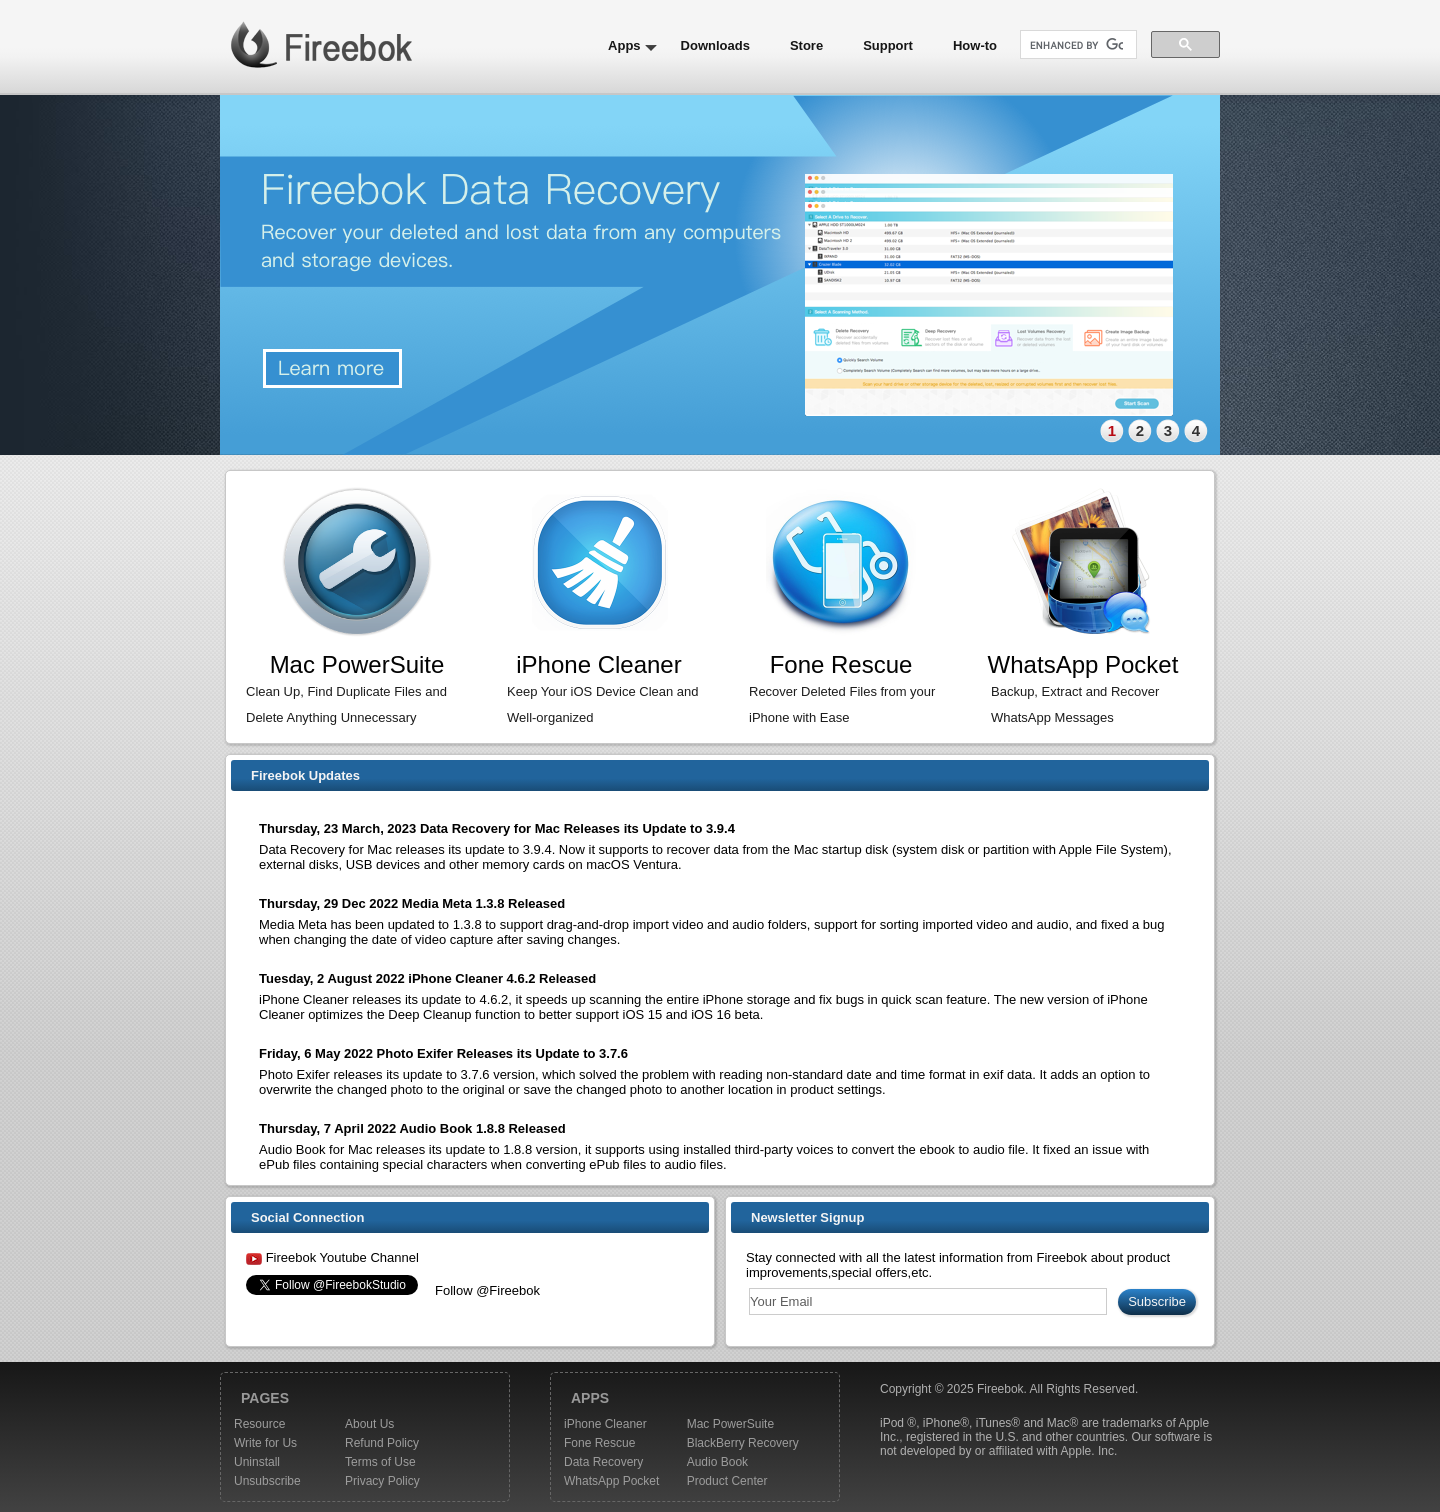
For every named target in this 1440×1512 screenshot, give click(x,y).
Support (888, 45)
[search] (1076, 45)
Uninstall (257, 1462)
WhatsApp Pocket (611, 1481)
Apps (624, 45)
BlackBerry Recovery (743, 1443)
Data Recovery (603, 1462)
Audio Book (717, 1462)
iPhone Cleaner (605, 1424)
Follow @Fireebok (487, 1290)
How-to (975, 45)
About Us (369, 1424)
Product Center (727, 1481)
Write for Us (265, 1443)
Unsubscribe (267, 1481)
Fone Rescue (599, 1443)
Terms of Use (380, 1462)
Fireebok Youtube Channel (342, 1257)
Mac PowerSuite (730, 1424)
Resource (259, 1424)
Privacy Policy (382, 1481)
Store (806, 45)
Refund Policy (382, 1443)
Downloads (715, 45)
